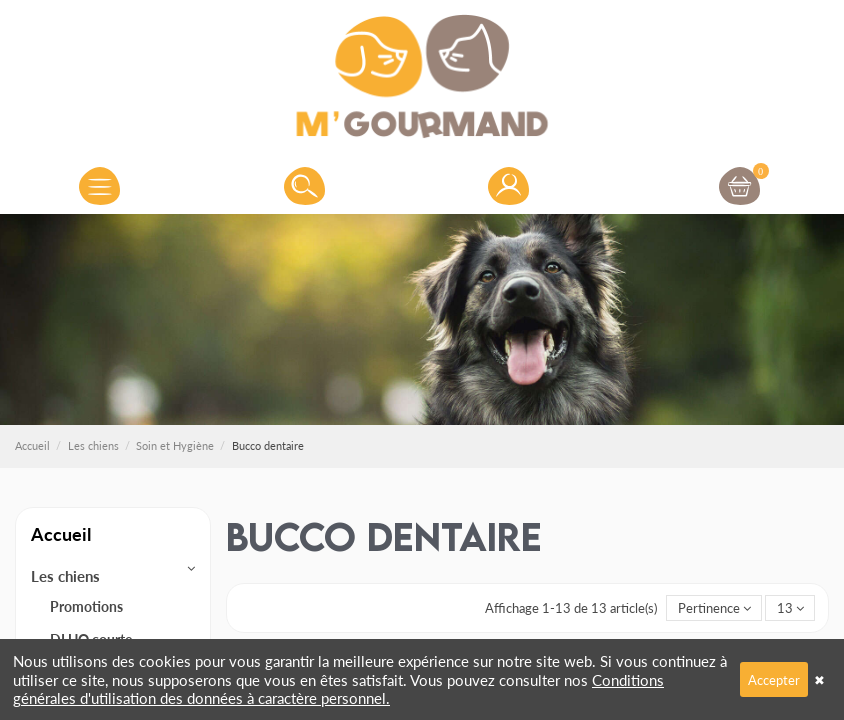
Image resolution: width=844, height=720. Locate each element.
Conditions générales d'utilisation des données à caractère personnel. (338, 688)
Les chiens (65, 576)
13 (790, 607)
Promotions (86, 606)
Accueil (61, 533)
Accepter (774, 679)
